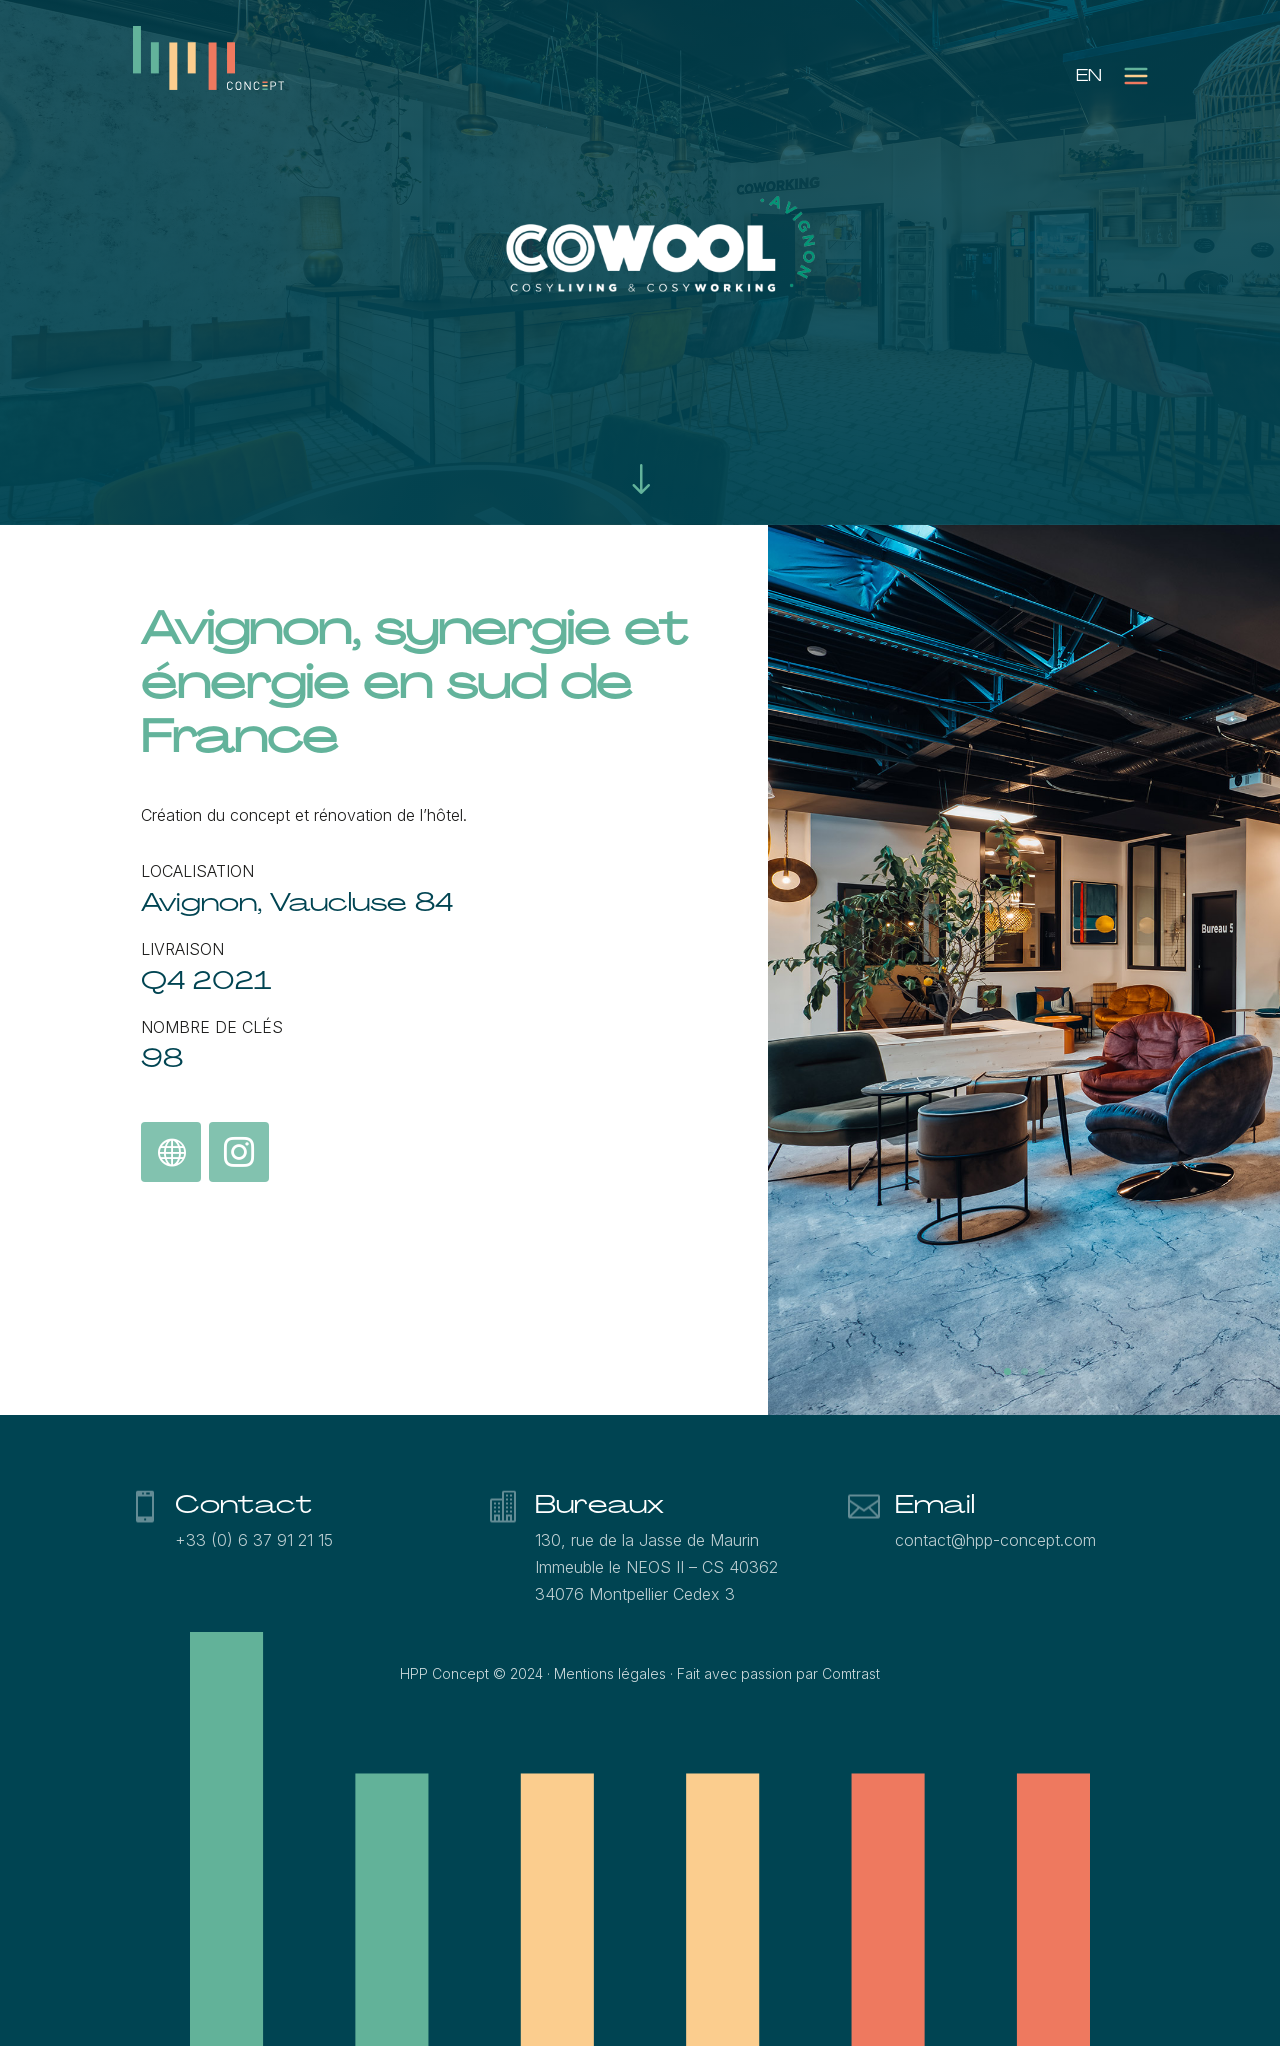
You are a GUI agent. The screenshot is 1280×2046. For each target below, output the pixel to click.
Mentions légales (610, 1673)
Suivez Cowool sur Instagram (238, 1153)
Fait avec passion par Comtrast (778, 1673)
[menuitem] (1089, 75)
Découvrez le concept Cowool (171, 1153)
